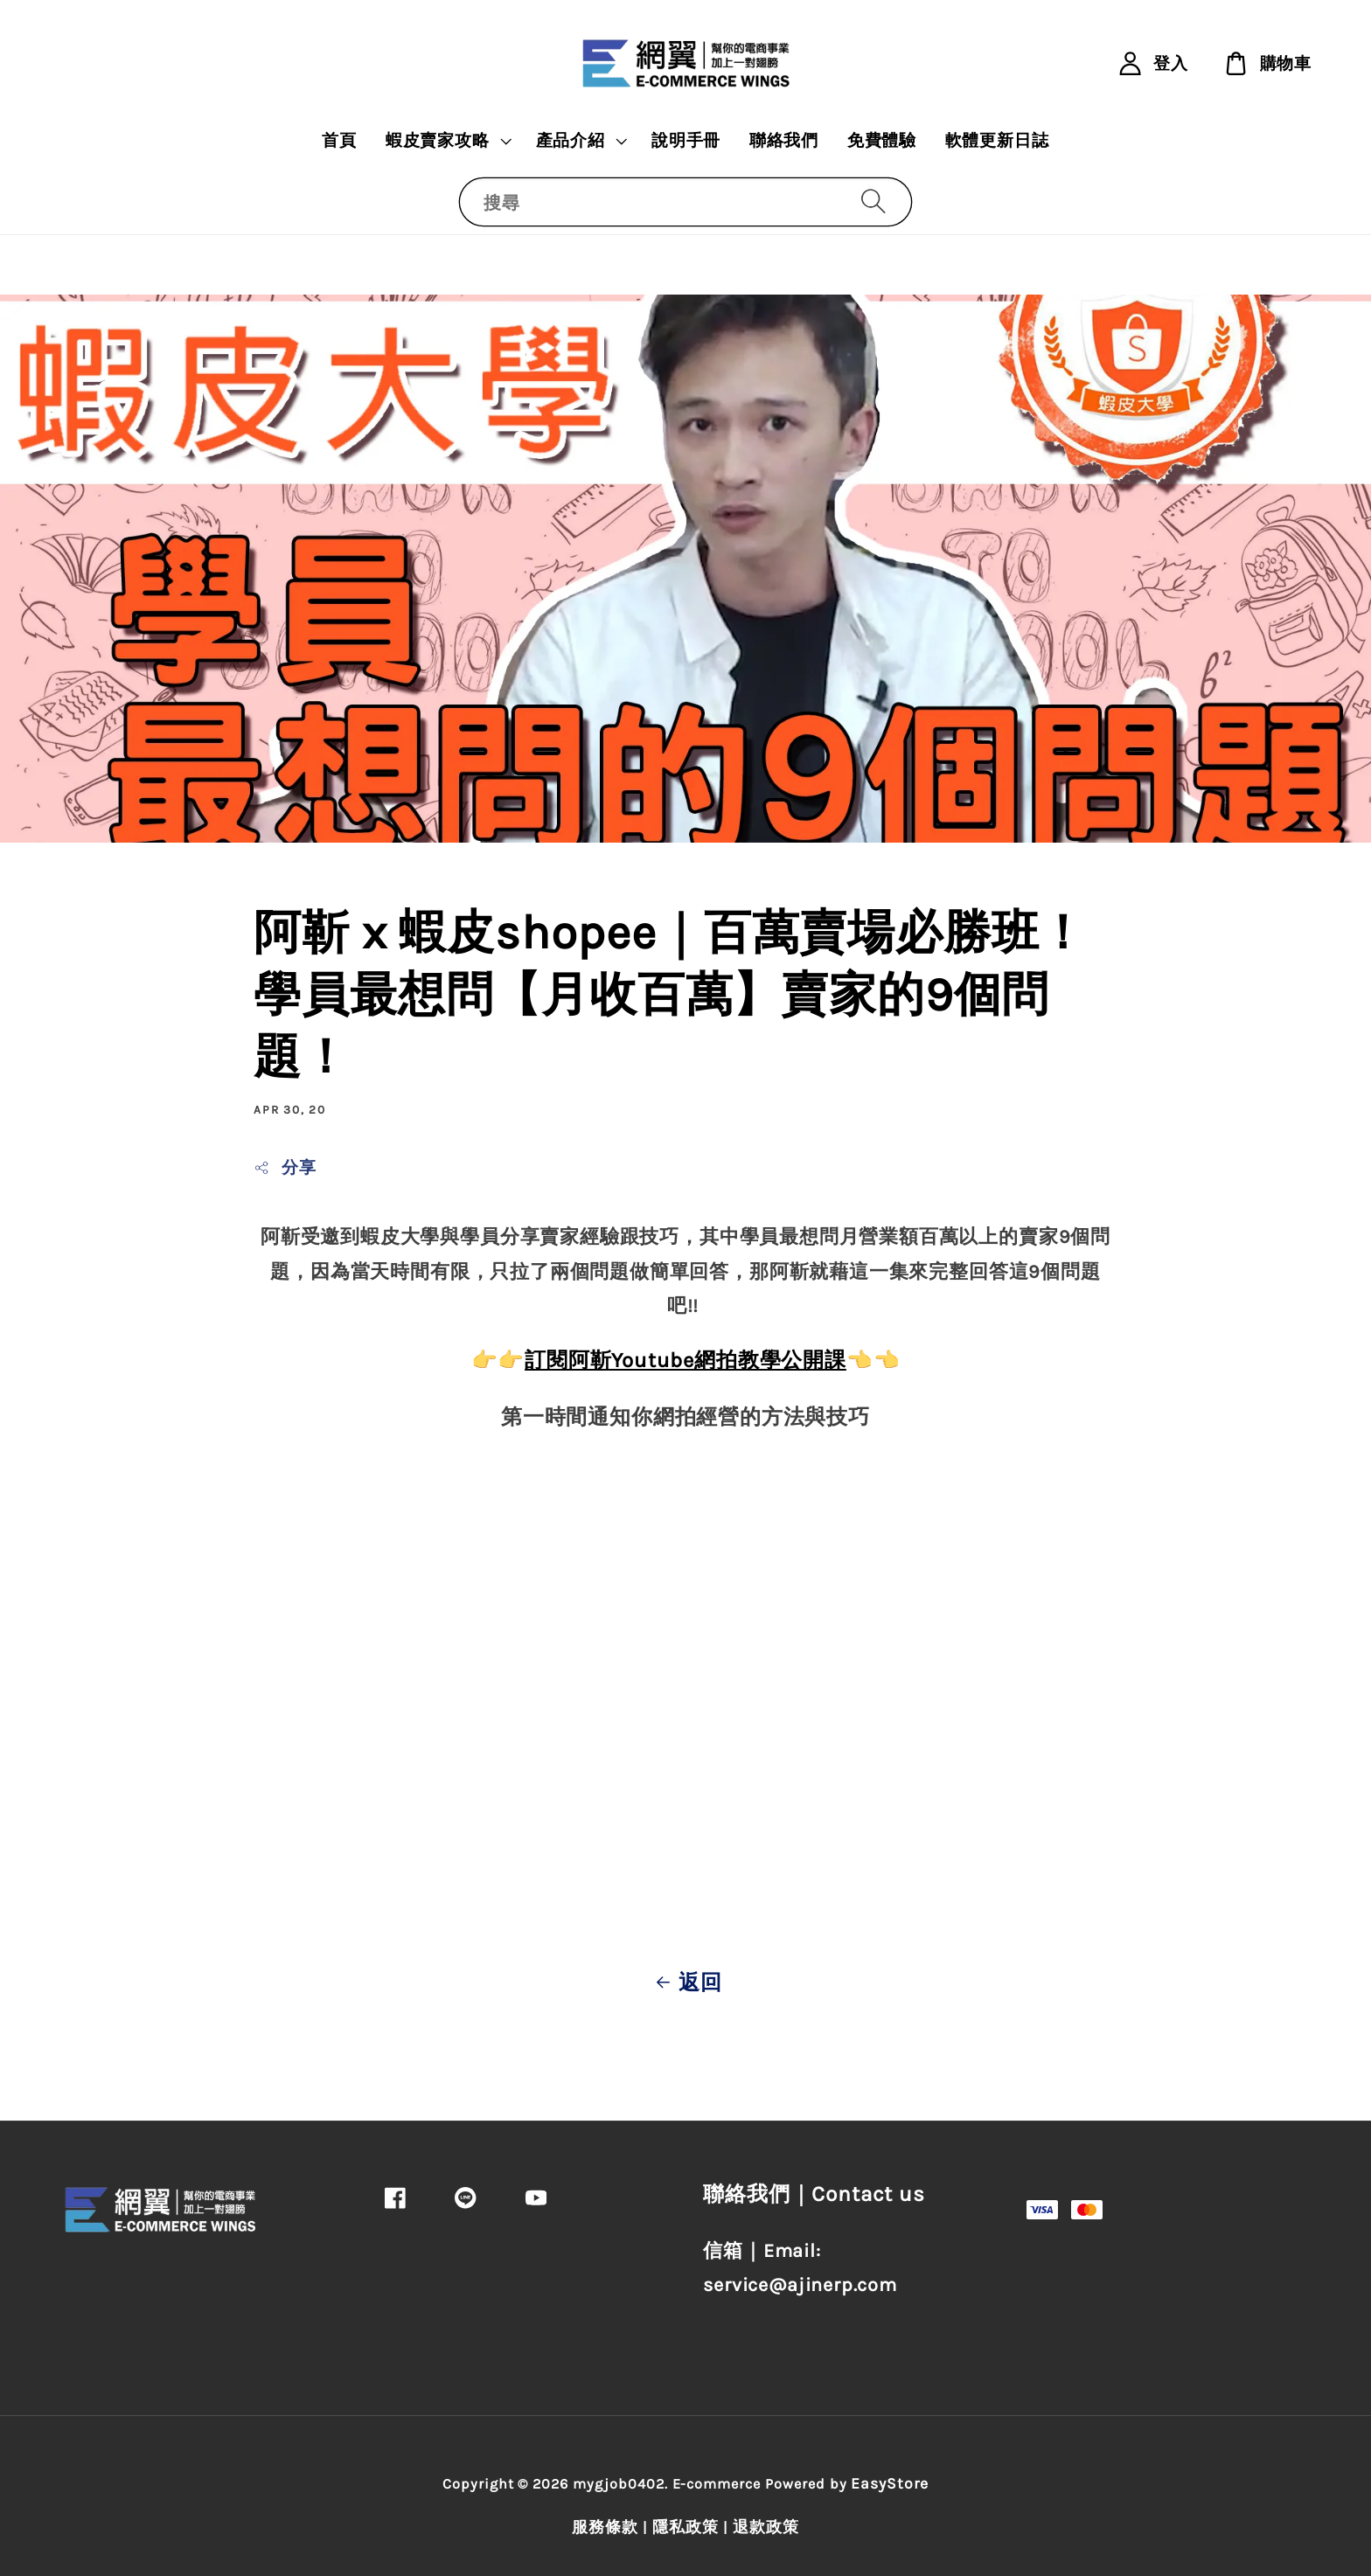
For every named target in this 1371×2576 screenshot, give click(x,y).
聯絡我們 (783, 140)
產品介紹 (570, 140)
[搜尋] (873, 201)
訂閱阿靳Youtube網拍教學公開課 (685, 1360)
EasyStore (890, 2483)
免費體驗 (881, 140)
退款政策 (766, 2527)
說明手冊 (685, 140)
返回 (685, 1982)
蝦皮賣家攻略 (438, 140)
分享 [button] (285, 1167)
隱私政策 (685, 2527)
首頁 (339, 140)
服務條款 (605, 2527)
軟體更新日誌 (997, 140)
